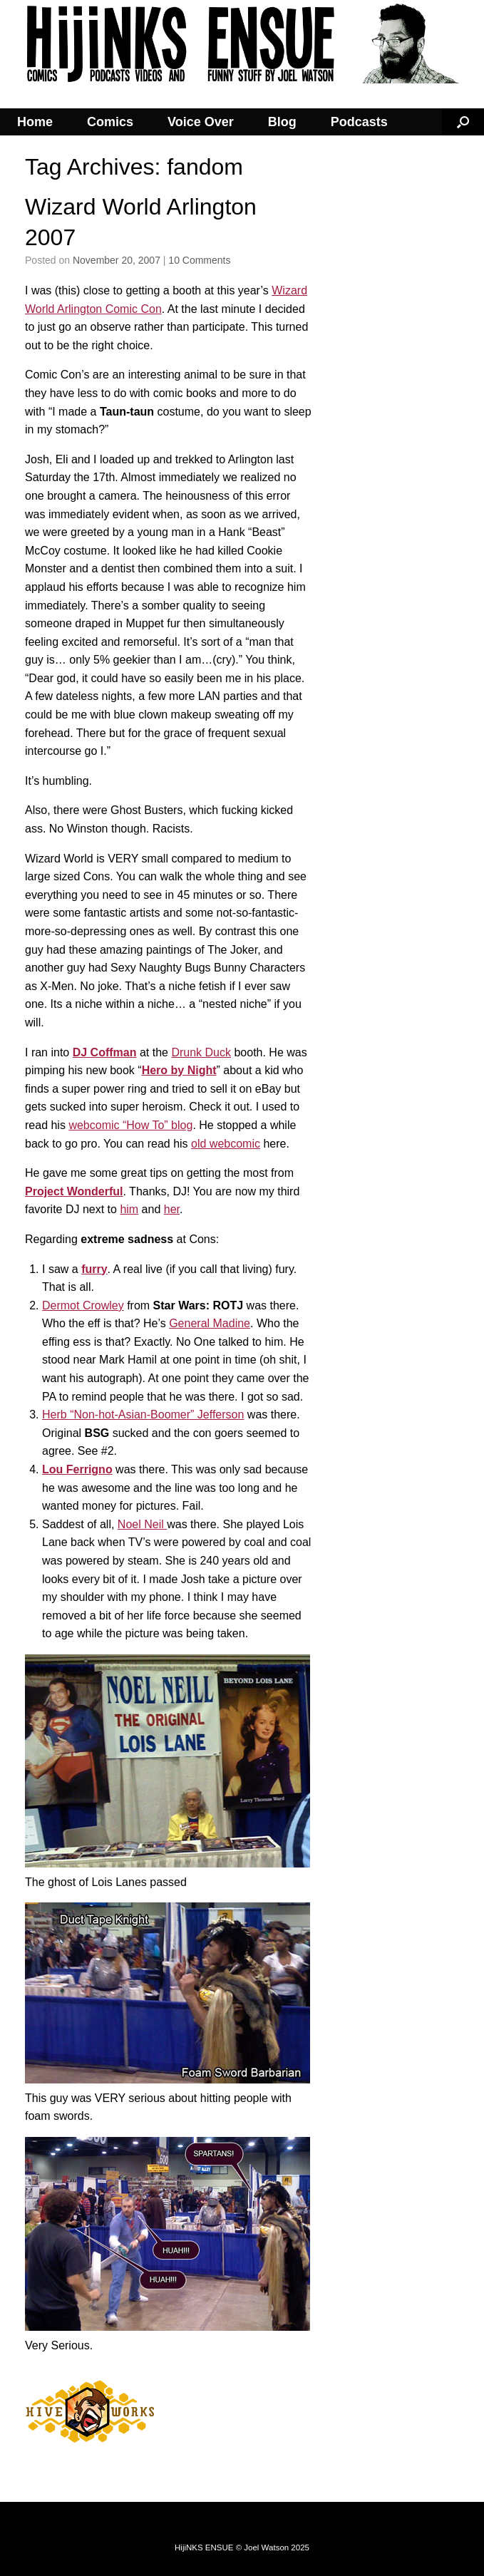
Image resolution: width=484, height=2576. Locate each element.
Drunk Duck (201, 1052)
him (129, 1209)
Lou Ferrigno (77, 1469)
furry (94, 1269)
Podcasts (359, 122)
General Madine (209, 1323)
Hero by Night (179, 1070)
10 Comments (199, 260)
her (172, 1209)
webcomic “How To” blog (130, 1125)
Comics (110, 122)
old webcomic (225, 1144)
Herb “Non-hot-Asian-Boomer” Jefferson (143, 1414)
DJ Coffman (105, 1052)
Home (35, 122)
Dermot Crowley (83, 1305)
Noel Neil (142, 1524)
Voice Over (201, 122)
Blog (282, 122)
